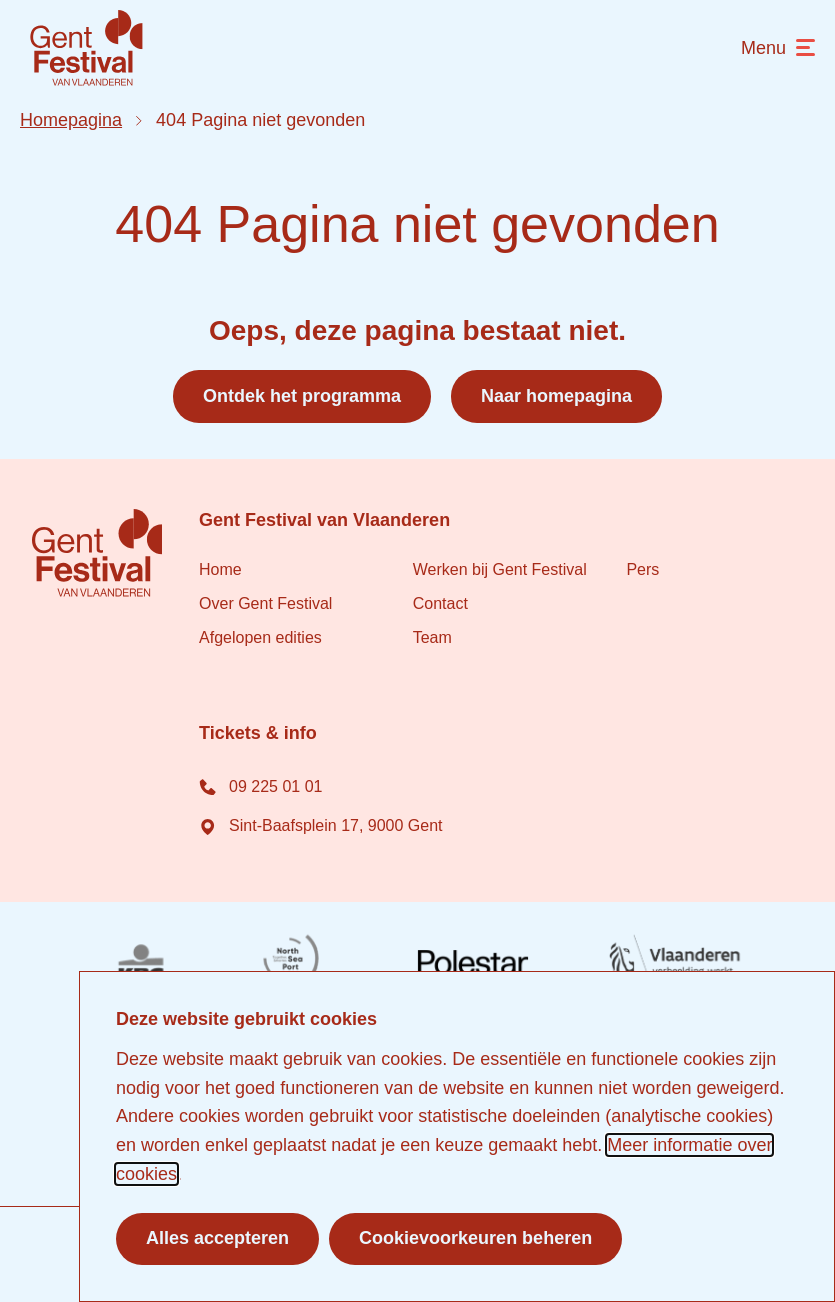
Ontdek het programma (302, 396)
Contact (440, 603)
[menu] (778, 48)
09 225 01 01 (260, 785)
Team (432, 637)
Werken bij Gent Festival (500, 569)
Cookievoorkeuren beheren (475, 1238)
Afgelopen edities (260, 637)
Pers (642, 569)
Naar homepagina (556, 396)
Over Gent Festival (265, 603)
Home (220, 569)
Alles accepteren (217, 1238)
